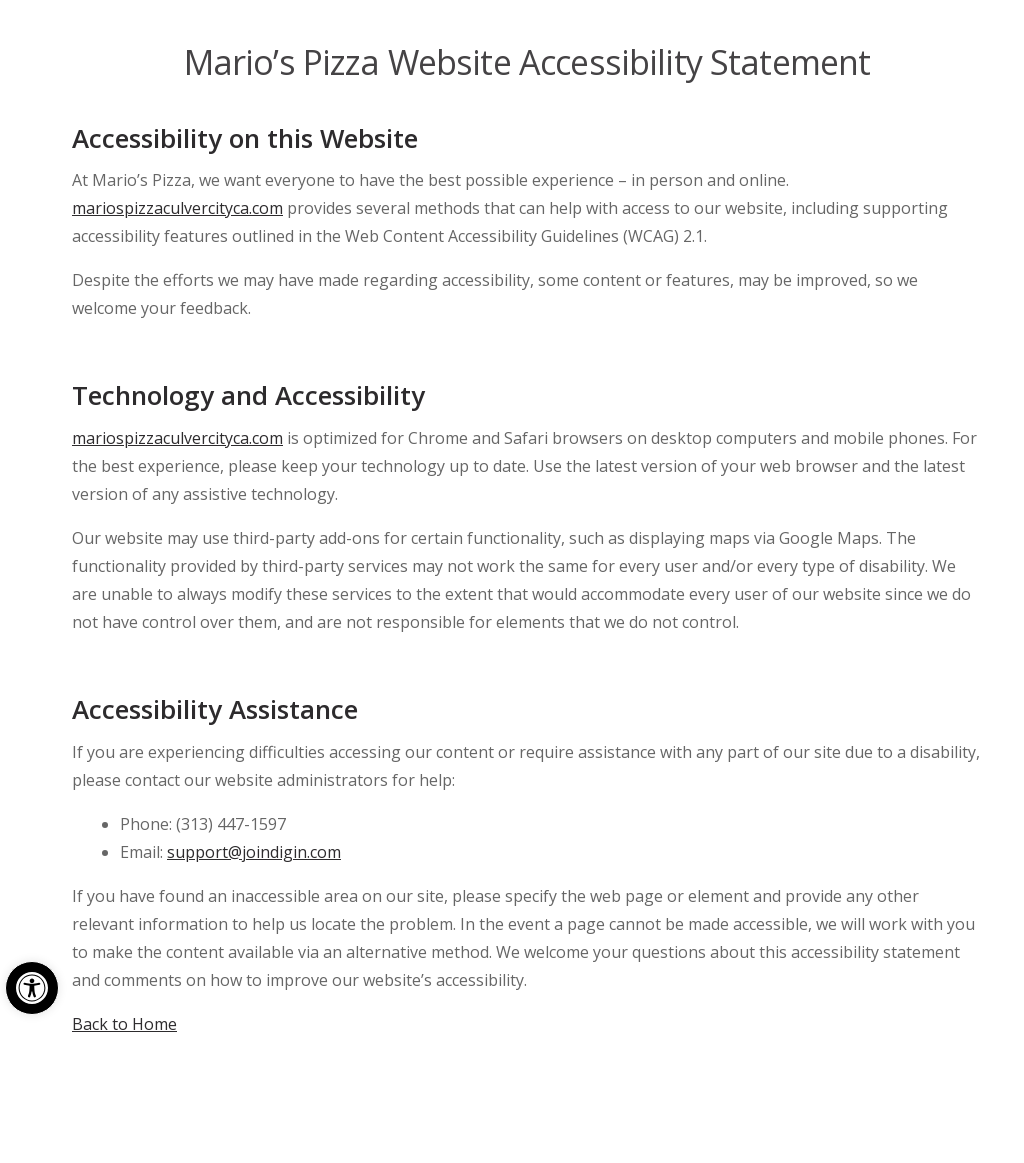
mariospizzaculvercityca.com (177, 208)
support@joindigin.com (254, 852)
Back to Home (124, 1024)
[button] (32, 988)
